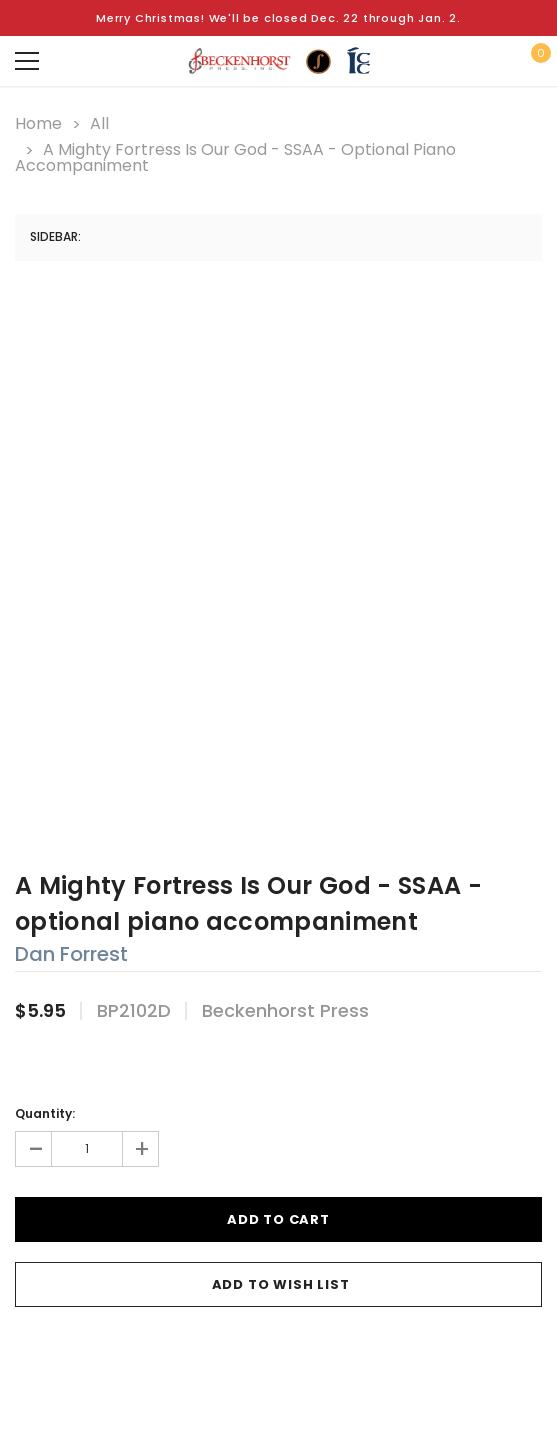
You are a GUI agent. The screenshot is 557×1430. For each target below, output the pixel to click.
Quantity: (45, 1113)
